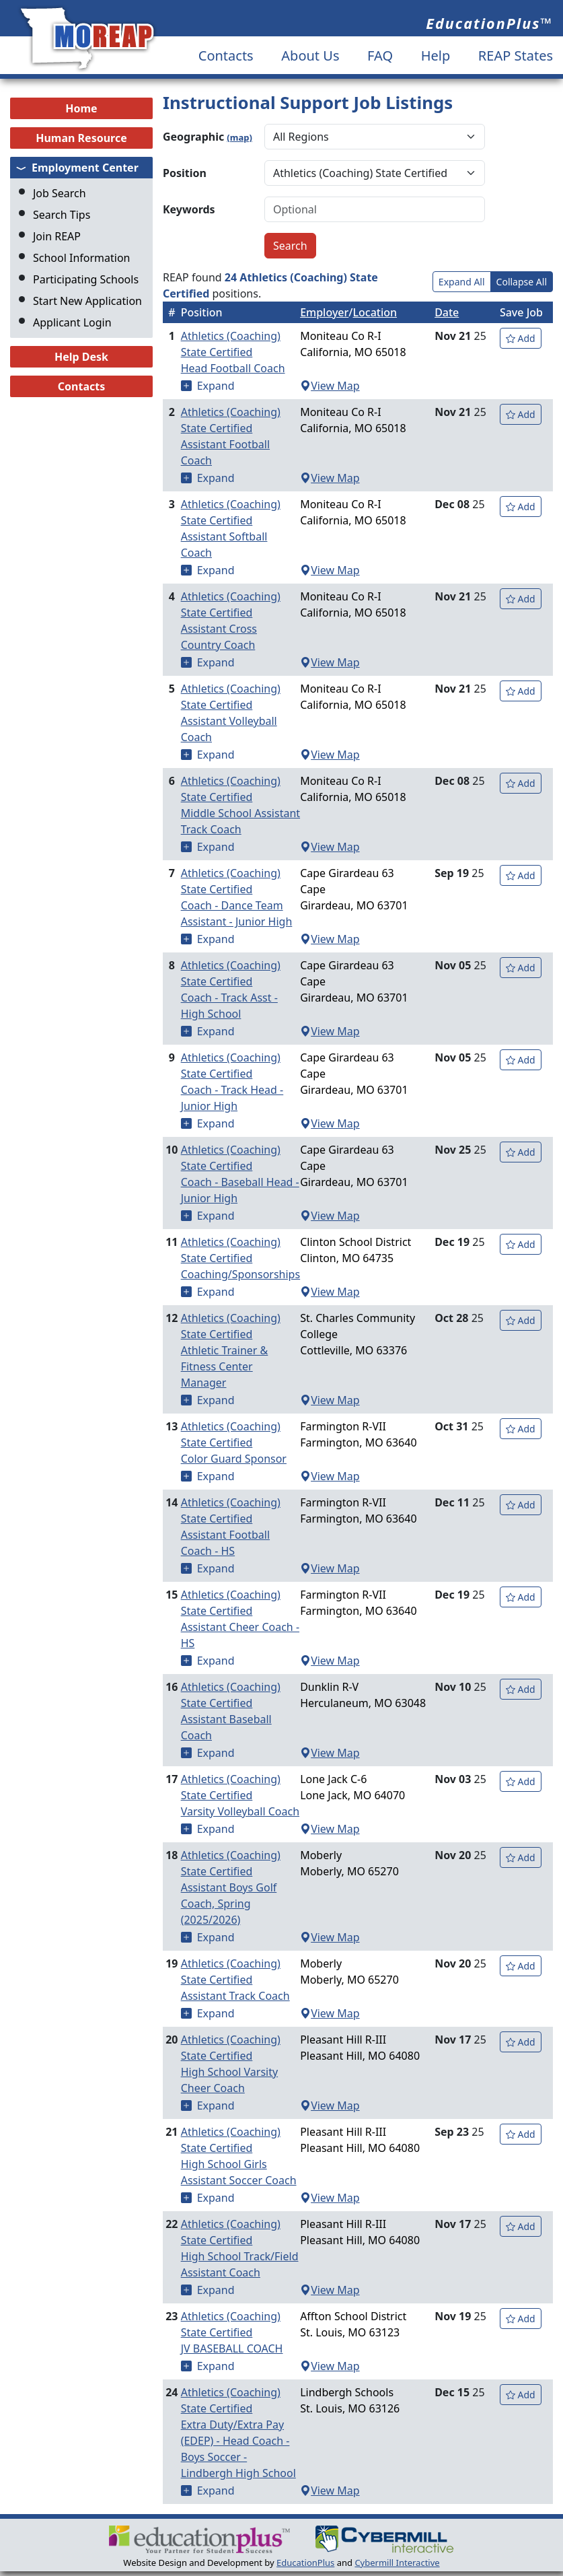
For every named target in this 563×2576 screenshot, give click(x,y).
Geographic (207, 136)
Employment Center (85, 167)
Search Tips (61, 214)
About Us (310, 55)
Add (520, 338)
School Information (81, 257)
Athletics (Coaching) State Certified (240, 352)
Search (290, 245)
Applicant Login (72, 322)
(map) (239, 137)
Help (436, 55)
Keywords (189, 209)
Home (81, 108)
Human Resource (81, 138)
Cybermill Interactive (396, 2562)
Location (374, 312)
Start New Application (87, 300)
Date (447, 312)
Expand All (462, 281)
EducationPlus (305, 2562)
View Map (330, 385)
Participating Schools (86, 279)
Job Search (59, 193)
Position (185, 173)
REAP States (515, 55)
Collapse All (521, 281)
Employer (324, 312)
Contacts (226, 55)
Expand (216, 385)
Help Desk (81, 356)
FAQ (380, 55)
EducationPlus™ (489, 23)
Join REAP (57, 236)
